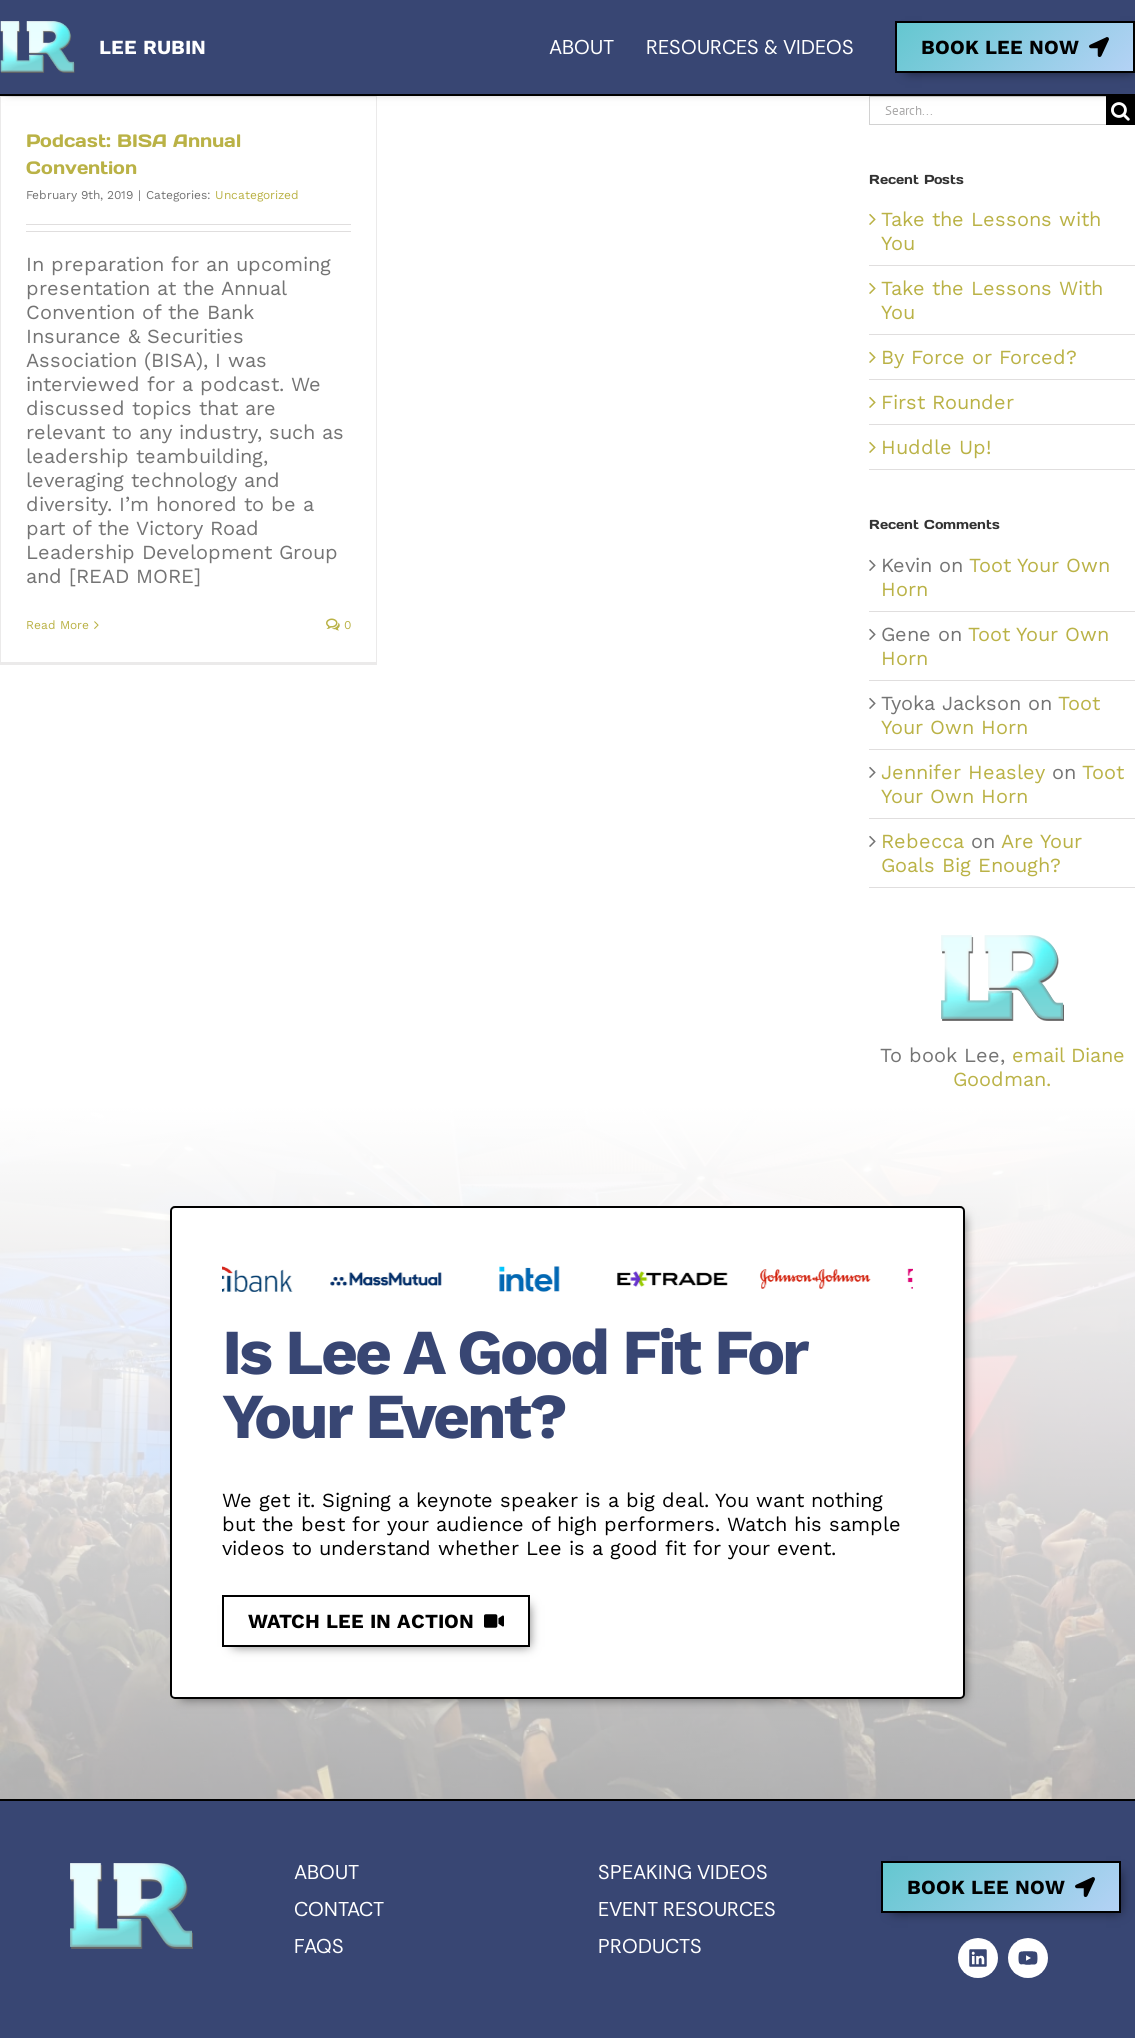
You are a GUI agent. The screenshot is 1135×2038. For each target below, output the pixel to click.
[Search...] (987, 110)
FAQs (319, 1946)
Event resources (687, 1909)
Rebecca (922, 841)
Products (650, 1946)
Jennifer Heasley (963, 772)
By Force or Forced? (979, 357)
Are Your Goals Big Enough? (981, 853)
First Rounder (947, 402)
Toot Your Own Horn (990, 715)
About (326, 1872)
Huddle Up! (936, 447)
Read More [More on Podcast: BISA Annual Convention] (57, 625)
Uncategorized (257, 195)
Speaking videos (683, 1872)
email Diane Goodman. (1039, 1067)
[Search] (1120, 110)
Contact (339, 1909)
